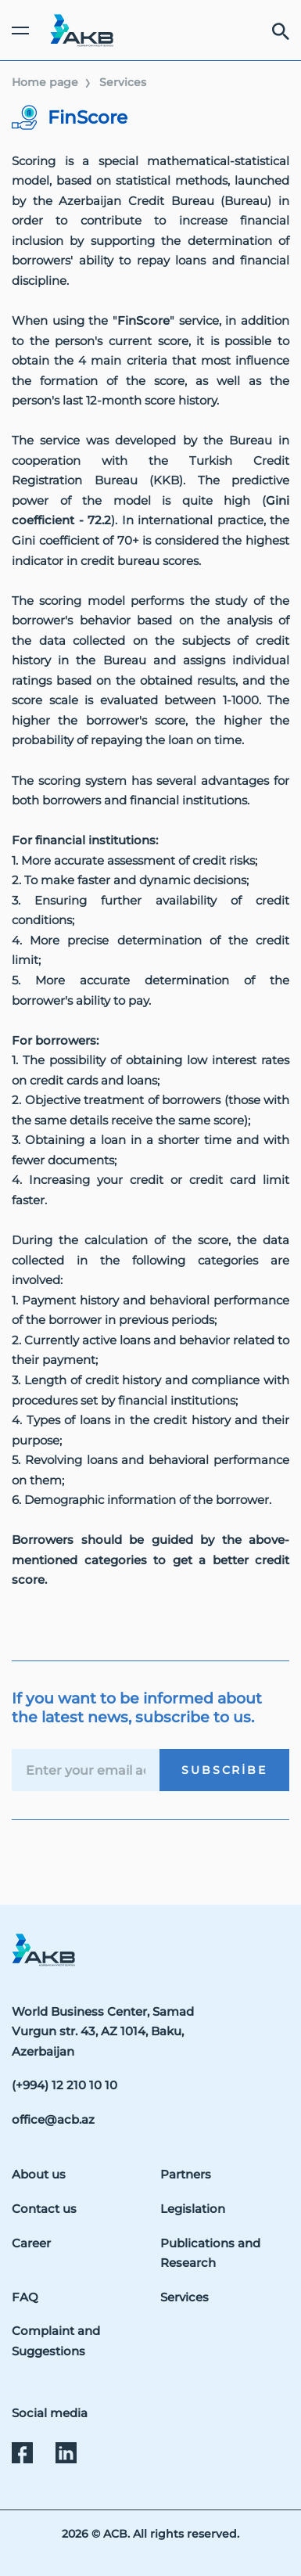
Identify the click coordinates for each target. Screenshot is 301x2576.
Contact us (44, 2208)
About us (39, 2174)
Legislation (192, 2208)
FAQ (25, 2297)
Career (31, 2243)
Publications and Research (210, 2253)
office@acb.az (53, 2119)
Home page (45, 82)
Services (122, 82)
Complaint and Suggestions (56, 2340)
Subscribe (224, 1770)
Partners (185, 2174)
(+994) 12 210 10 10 (64, 2085)
